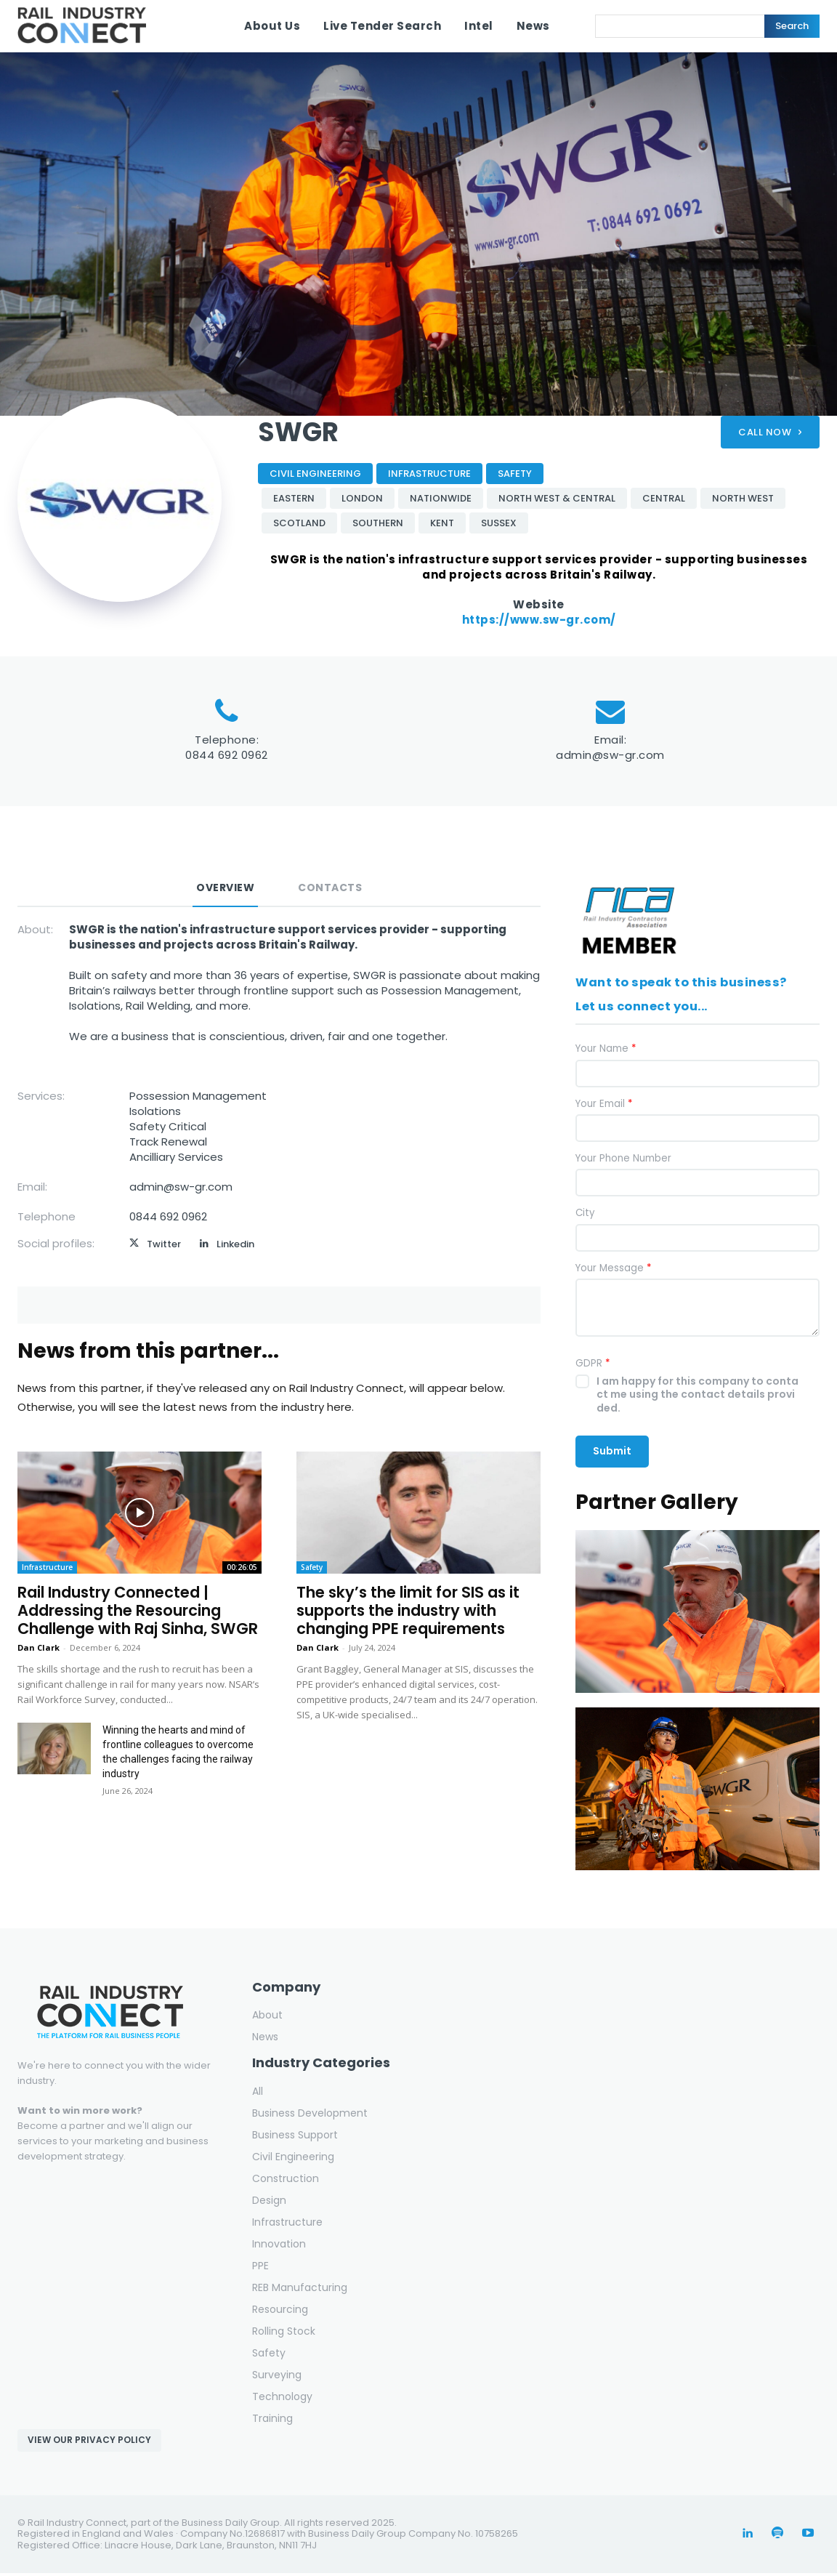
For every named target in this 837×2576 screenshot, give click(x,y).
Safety (514, 473)
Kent (442, 523)
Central (664, 498)
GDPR (592, 1367)
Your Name (605, 1052)
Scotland (299, 523)
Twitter (164, 1244)
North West (742, 498)
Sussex (498, 523)
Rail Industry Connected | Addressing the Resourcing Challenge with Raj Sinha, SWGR (137, 1610)
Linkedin (235, 1244)
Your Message (613, 1271)
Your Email (603, 1107)
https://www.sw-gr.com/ (539, 619)
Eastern (294, 498)
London (362, 498)
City (584, 1216)
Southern (378, 523)
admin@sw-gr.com (610, 754)
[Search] (792, 26)
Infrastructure (429, 473)
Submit (612, 1454)
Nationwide (440, 498)
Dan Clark (38, 1647)
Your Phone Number (623, 1162)
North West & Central (557, 498)
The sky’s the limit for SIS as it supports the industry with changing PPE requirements (407, 1610)
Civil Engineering (315, 473)
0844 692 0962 (226, 754)
